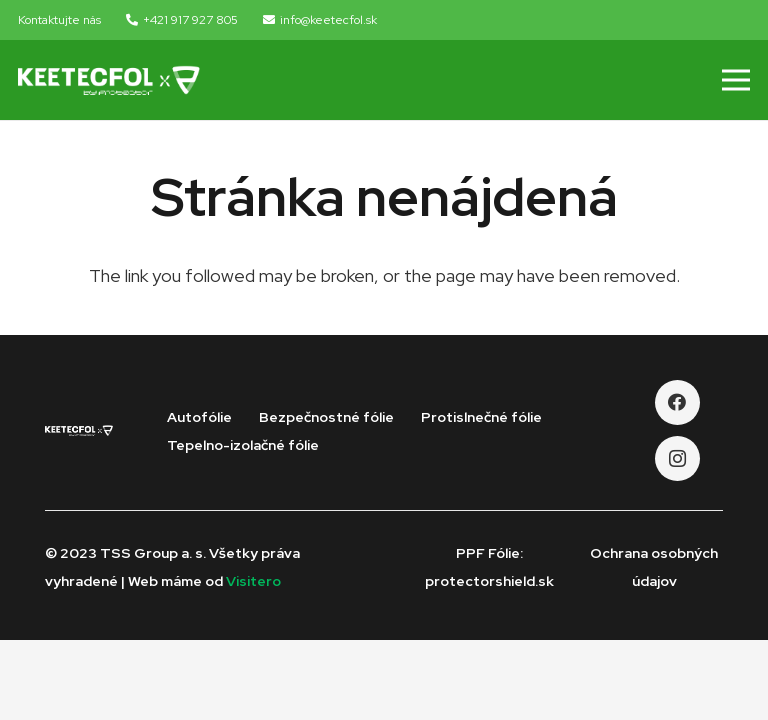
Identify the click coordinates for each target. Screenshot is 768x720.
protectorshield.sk (489, 581)
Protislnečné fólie (481, 417)
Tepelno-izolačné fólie (243, 445)
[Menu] (736, 80)
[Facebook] (677, 402)
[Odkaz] (109, 80)
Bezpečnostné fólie (326, 417)
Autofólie (199, 417)
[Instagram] (677, 458)
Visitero (253, 581)
